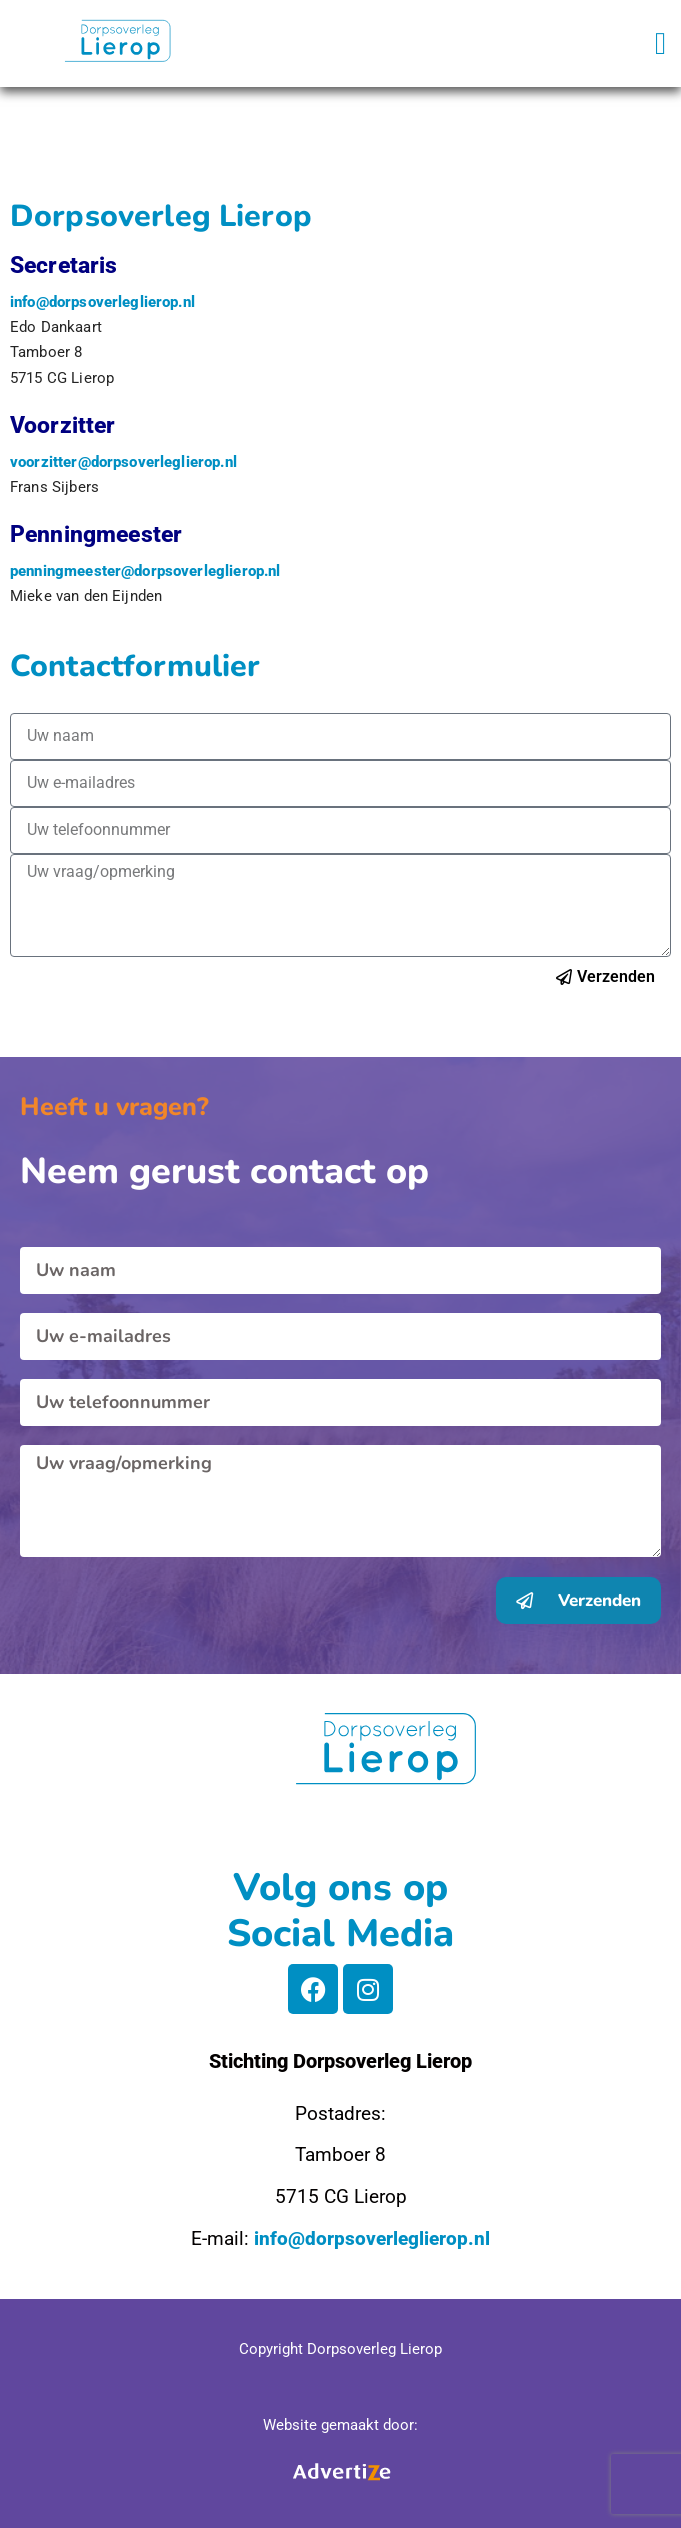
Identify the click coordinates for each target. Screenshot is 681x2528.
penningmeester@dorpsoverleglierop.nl (145, 571)
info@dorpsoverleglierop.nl (102, 302)
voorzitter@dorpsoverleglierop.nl (123, 462)
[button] (660, 43)
